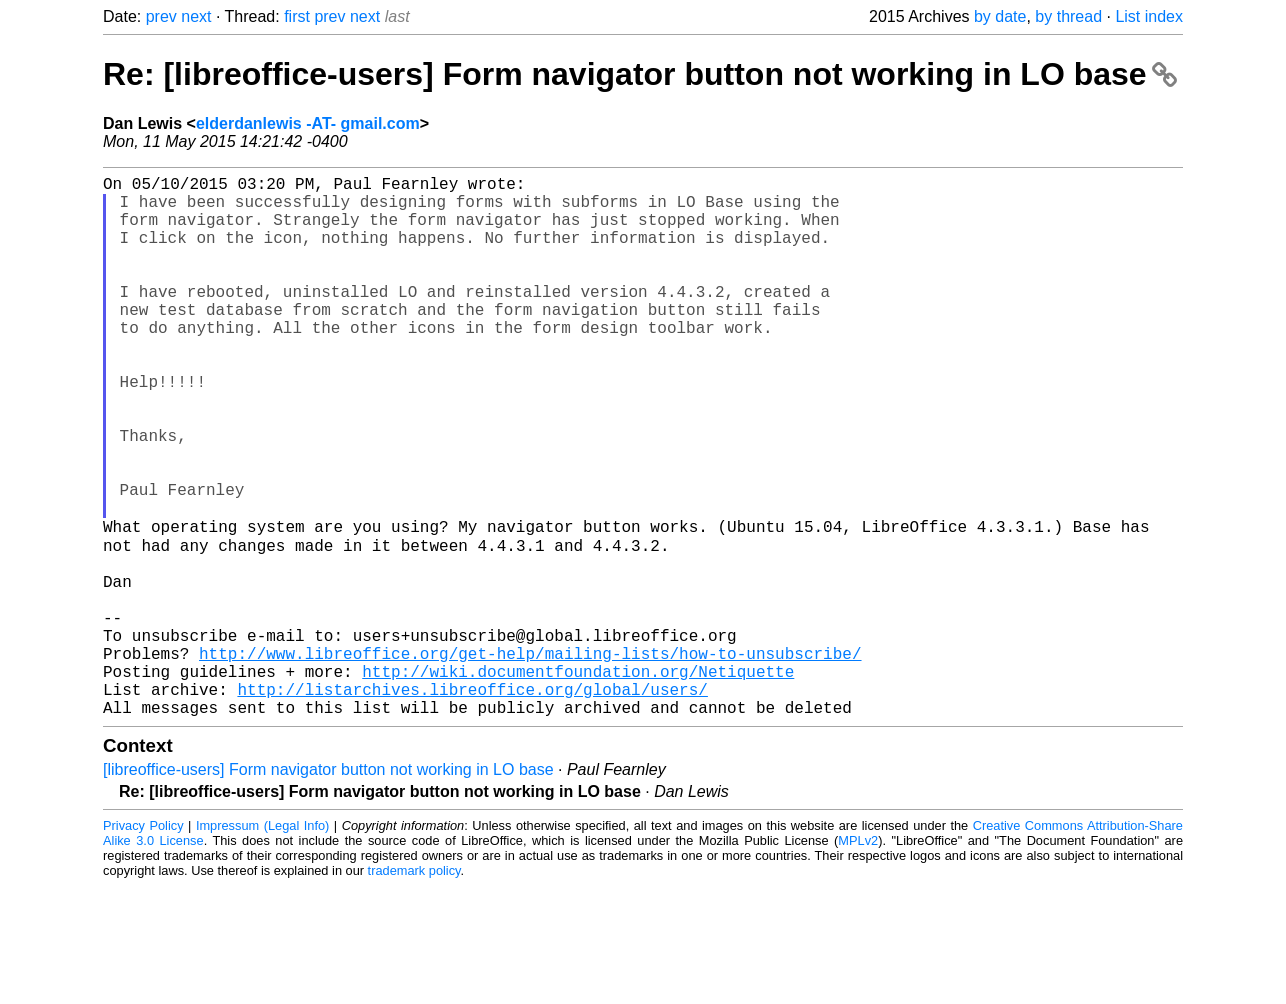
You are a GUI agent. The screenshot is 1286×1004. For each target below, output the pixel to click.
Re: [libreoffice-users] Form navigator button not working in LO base (640, 74)
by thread (1068, 16)
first (297, 16)
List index (1149, 16)
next (196, 16)
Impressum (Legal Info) (262, 943)
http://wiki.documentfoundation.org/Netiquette (578, 781)
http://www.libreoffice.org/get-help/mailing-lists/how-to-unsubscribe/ (530, 759)
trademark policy (414, 988)
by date (1000, 16)
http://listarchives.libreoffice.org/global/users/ (472, 803)
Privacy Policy (143, 943)
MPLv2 (858, 958)
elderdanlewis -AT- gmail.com (308, 123)
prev (161, 16)
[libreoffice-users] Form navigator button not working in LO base (328, 887)
